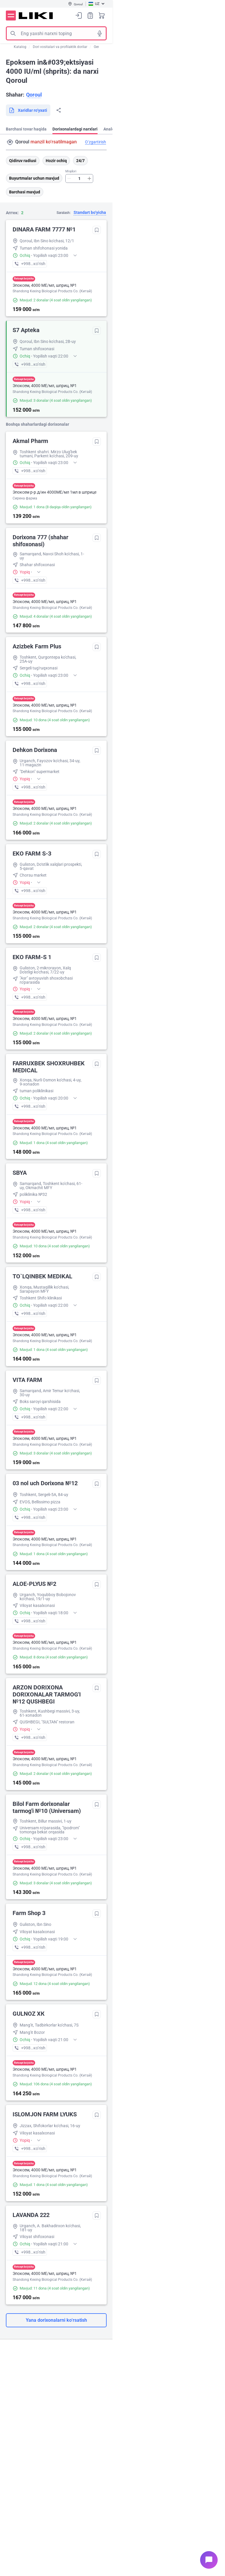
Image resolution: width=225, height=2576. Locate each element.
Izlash (13, 33)
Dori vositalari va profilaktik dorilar (60, 47)
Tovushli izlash (99, 33)
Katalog (20, 47)
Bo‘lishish (58, 110)
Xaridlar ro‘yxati (90, 15)
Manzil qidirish (9, 142)
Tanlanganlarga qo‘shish (96, 230)
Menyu (11, 15)
